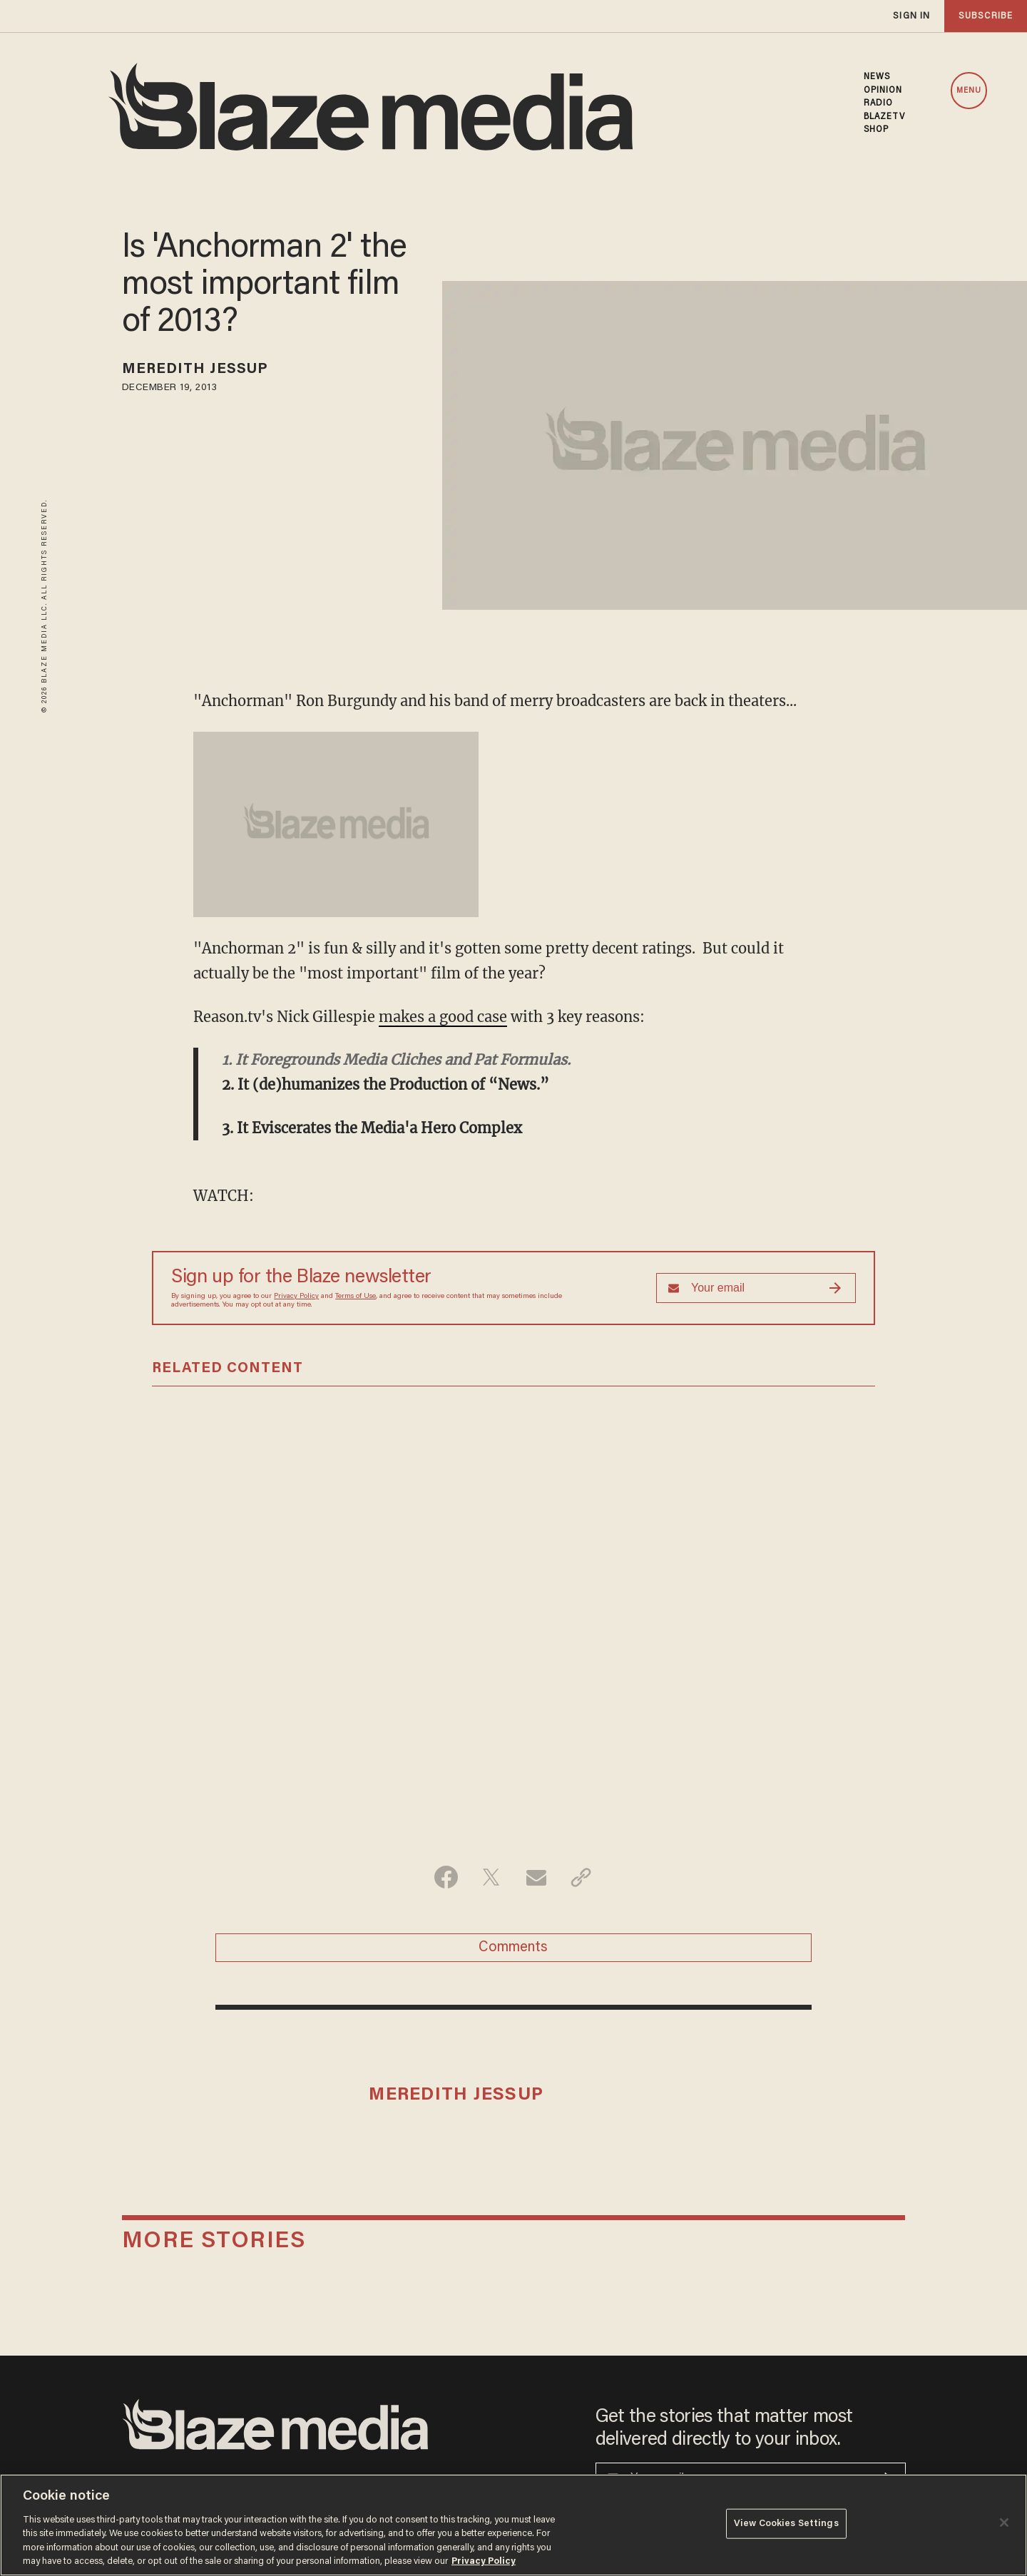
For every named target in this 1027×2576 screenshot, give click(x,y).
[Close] (1004, 2522)
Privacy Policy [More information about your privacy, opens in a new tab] (483, 2561)
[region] (513, 2525)
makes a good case (443, 1017)
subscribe (986, 16)
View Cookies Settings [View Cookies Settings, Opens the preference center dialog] (786, 2523)
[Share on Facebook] (446, 1877)
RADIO (879, 103)
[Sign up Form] (756, 1288)
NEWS (877, 77)
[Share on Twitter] (491, 1877)
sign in (911, 16)
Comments (513, 1948)
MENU (968, 91)
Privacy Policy (296, 1296)
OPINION (883, 90)
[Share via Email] (536, 1877)
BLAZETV (885, 117)
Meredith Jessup (195, 369)
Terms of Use (355, 1296)
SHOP (876, 130)
